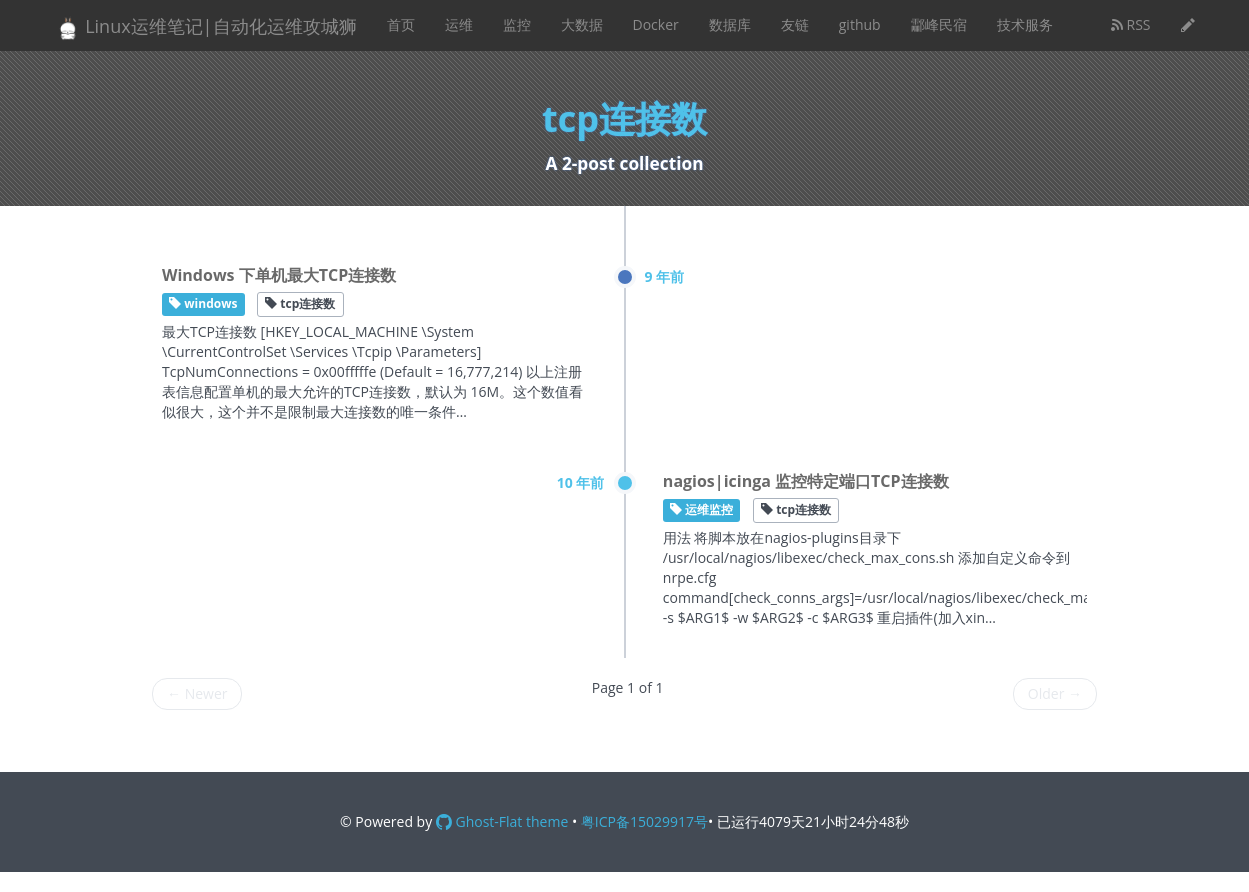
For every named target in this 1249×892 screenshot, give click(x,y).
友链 (795, 24)
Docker (656, 24)
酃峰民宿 (939, 24)
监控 (517, 24)
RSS (1131, 24)
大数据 (582, 24)
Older (1055, 693)
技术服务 (1025, 24)
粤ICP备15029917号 (644, 821)
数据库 (730, 24)
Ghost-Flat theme (502, 821)
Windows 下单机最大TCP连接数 (279, 275)
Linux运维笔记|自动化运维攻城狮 (206, 27)
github (860, 24)
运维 (459, 24)
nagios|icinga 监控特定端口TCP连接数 (806, 481)
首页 (401, 24)
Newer (197, 693)
